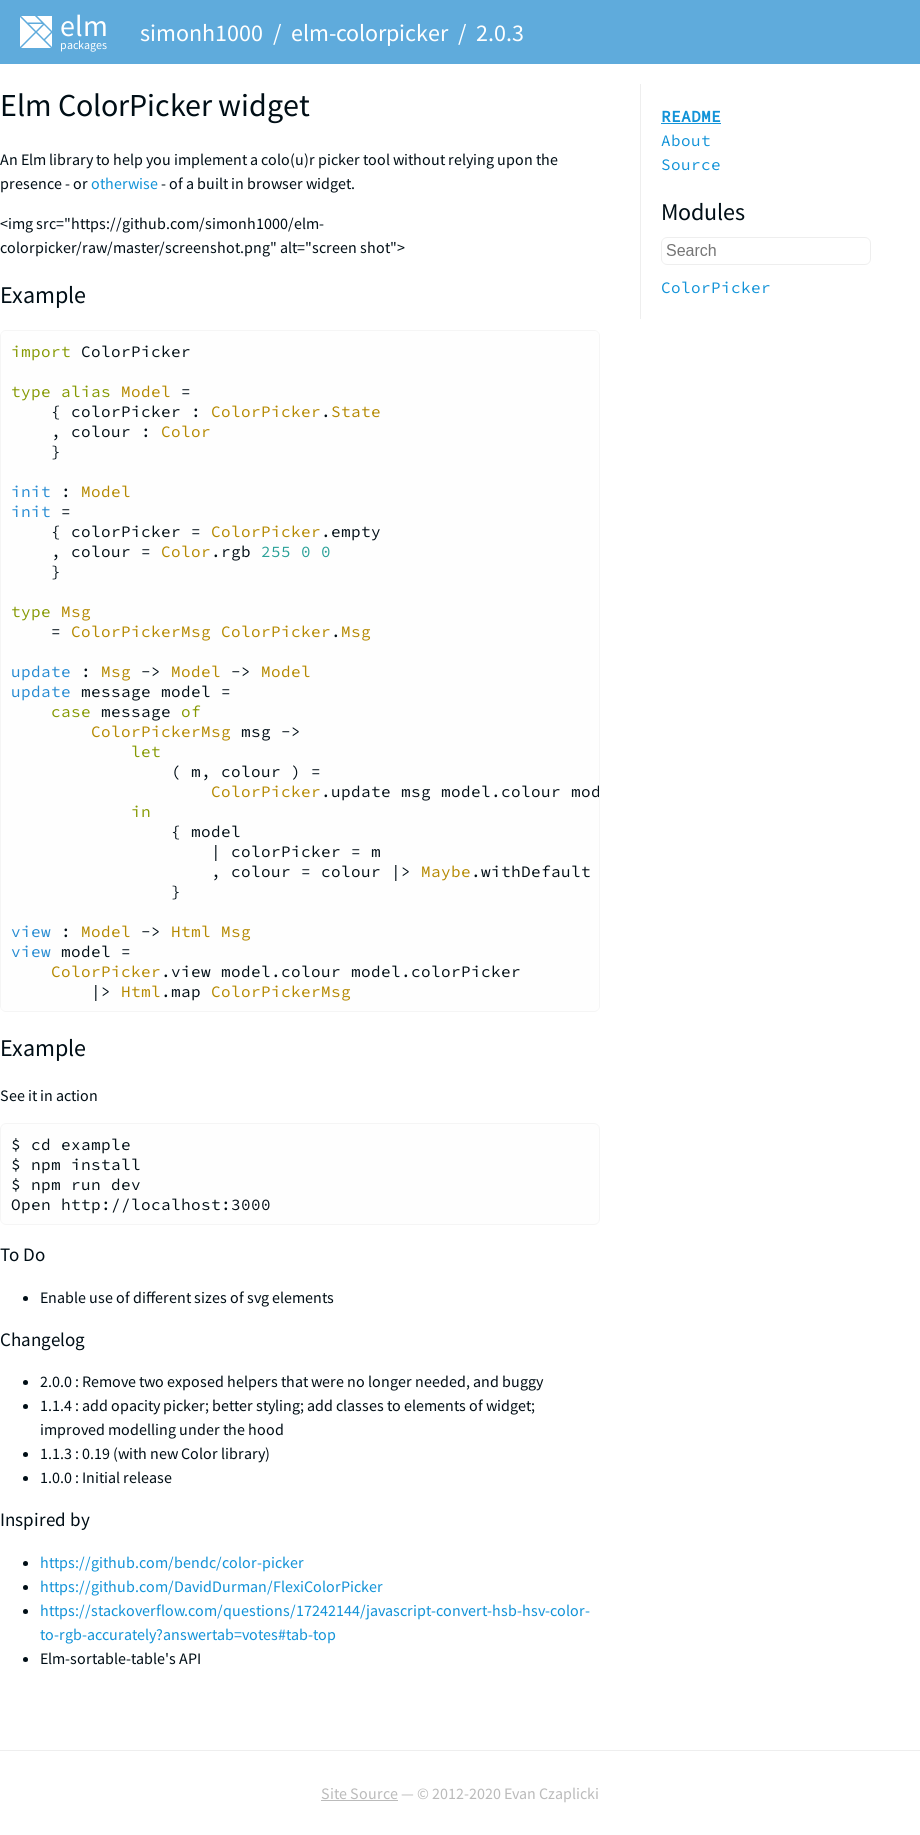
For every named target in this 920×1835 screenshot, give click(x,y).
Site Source (359, 1793)
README (691, 116)
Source (691, 164)
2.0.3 (500, 32)
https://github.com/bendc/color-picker (172, 1562)
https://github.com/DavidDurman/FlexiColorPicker (211, 1586)
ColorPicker (716, 287)
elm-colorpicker (369, 32)
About (686, 140)
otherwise (124, 183)
